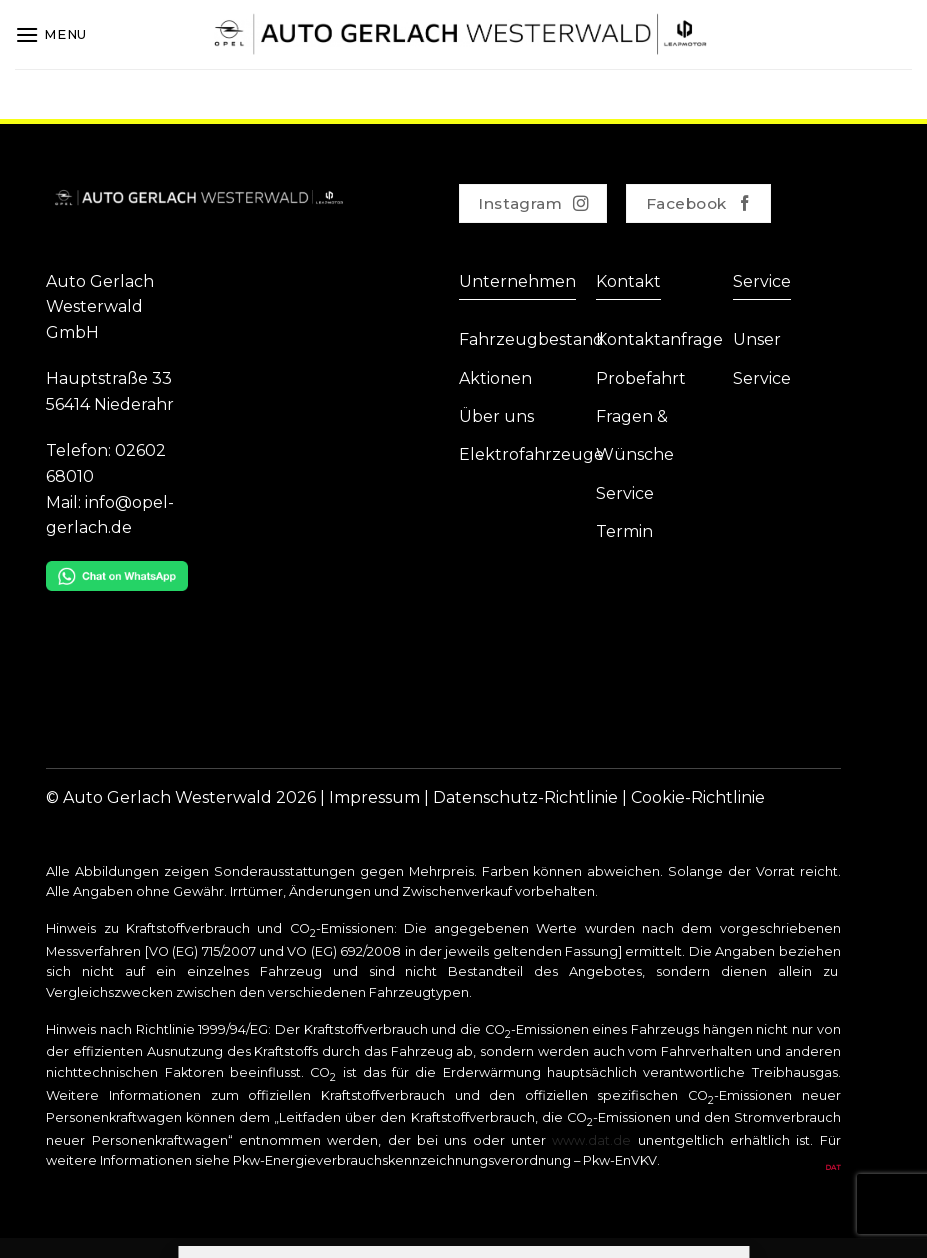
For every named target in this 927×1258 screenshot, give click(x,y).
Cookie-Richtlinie (698, 797)
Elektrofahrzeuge (531, 454)
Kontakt (628, 281)
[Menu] (51, 34)
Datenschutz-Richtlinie (525, 797)
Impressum (374, 797)
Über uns (496, 416)
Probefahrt (641, 378)
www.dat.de (591, 1140)
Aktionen (495, 378)
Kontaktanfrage (659, 339)
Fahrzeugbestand (531, 339)
